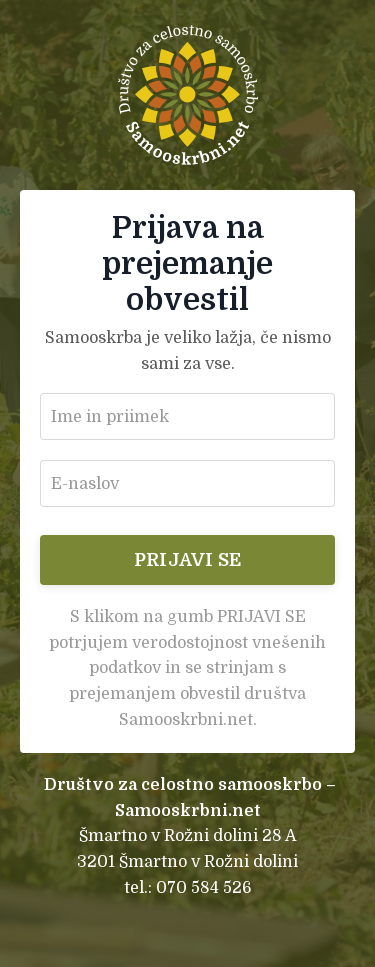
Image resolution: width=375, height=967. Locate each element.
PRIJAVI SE (188, 560)
